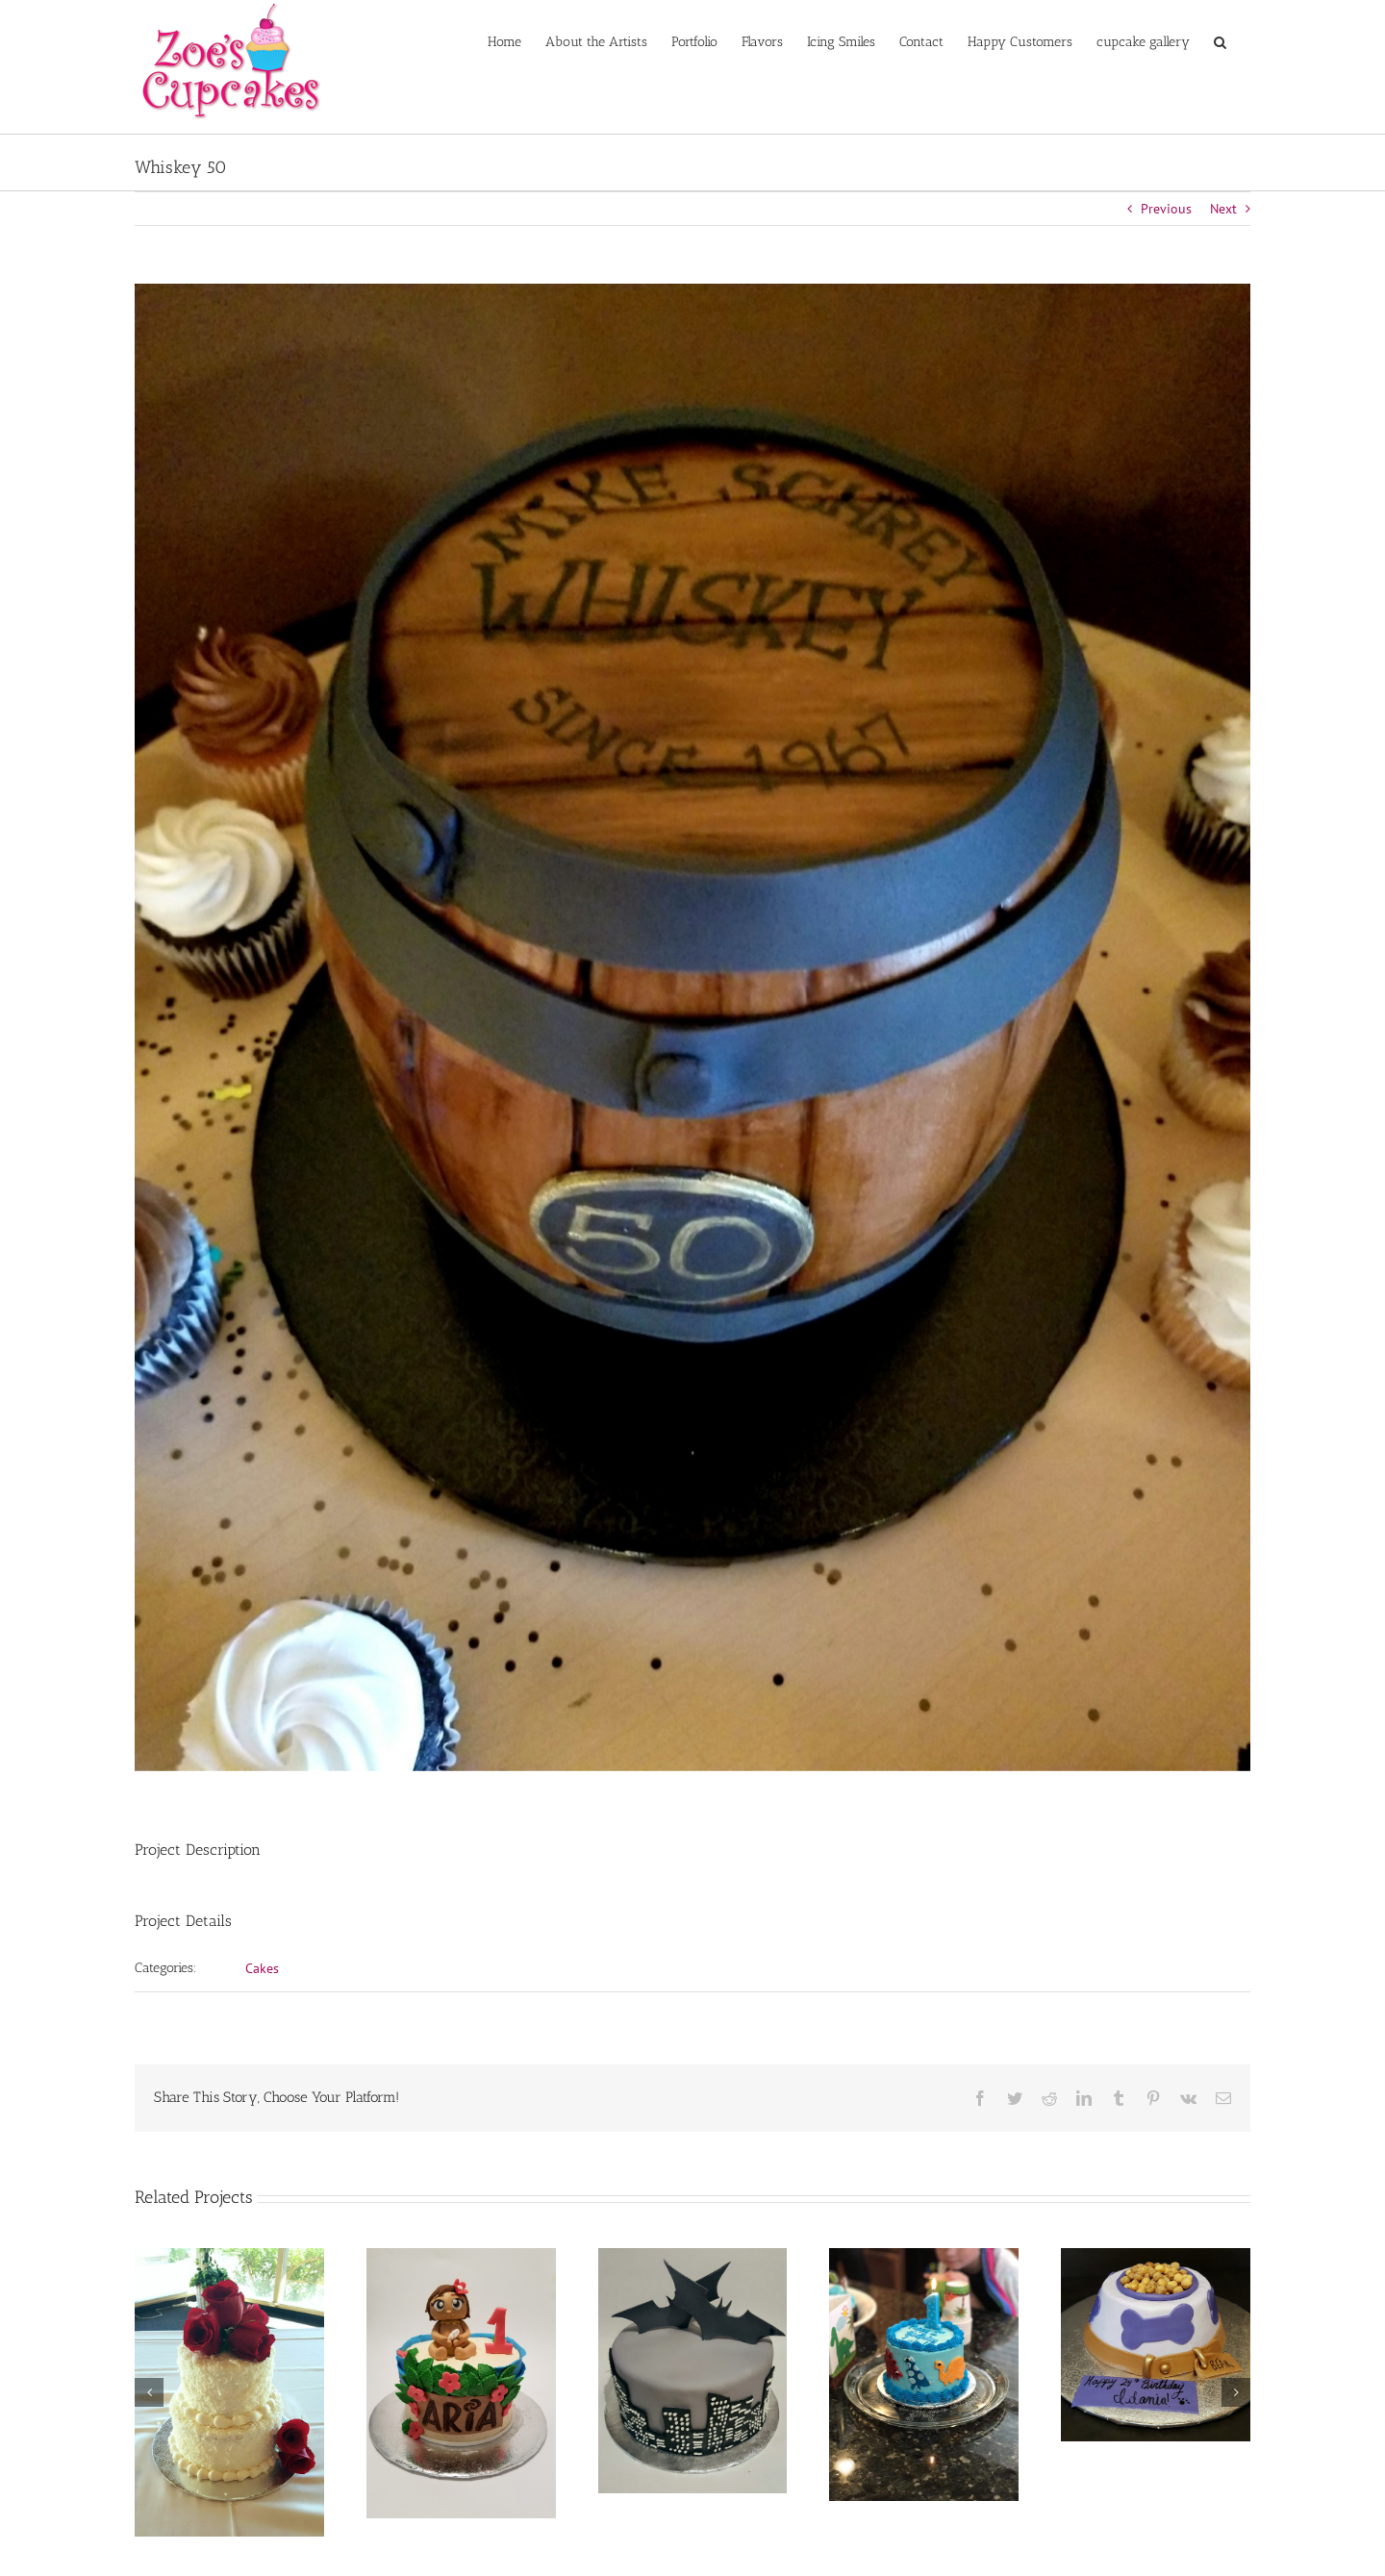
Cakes (262, 1968)
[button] (1220, 40)
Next (1223, 208)
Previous (1166, 208)
